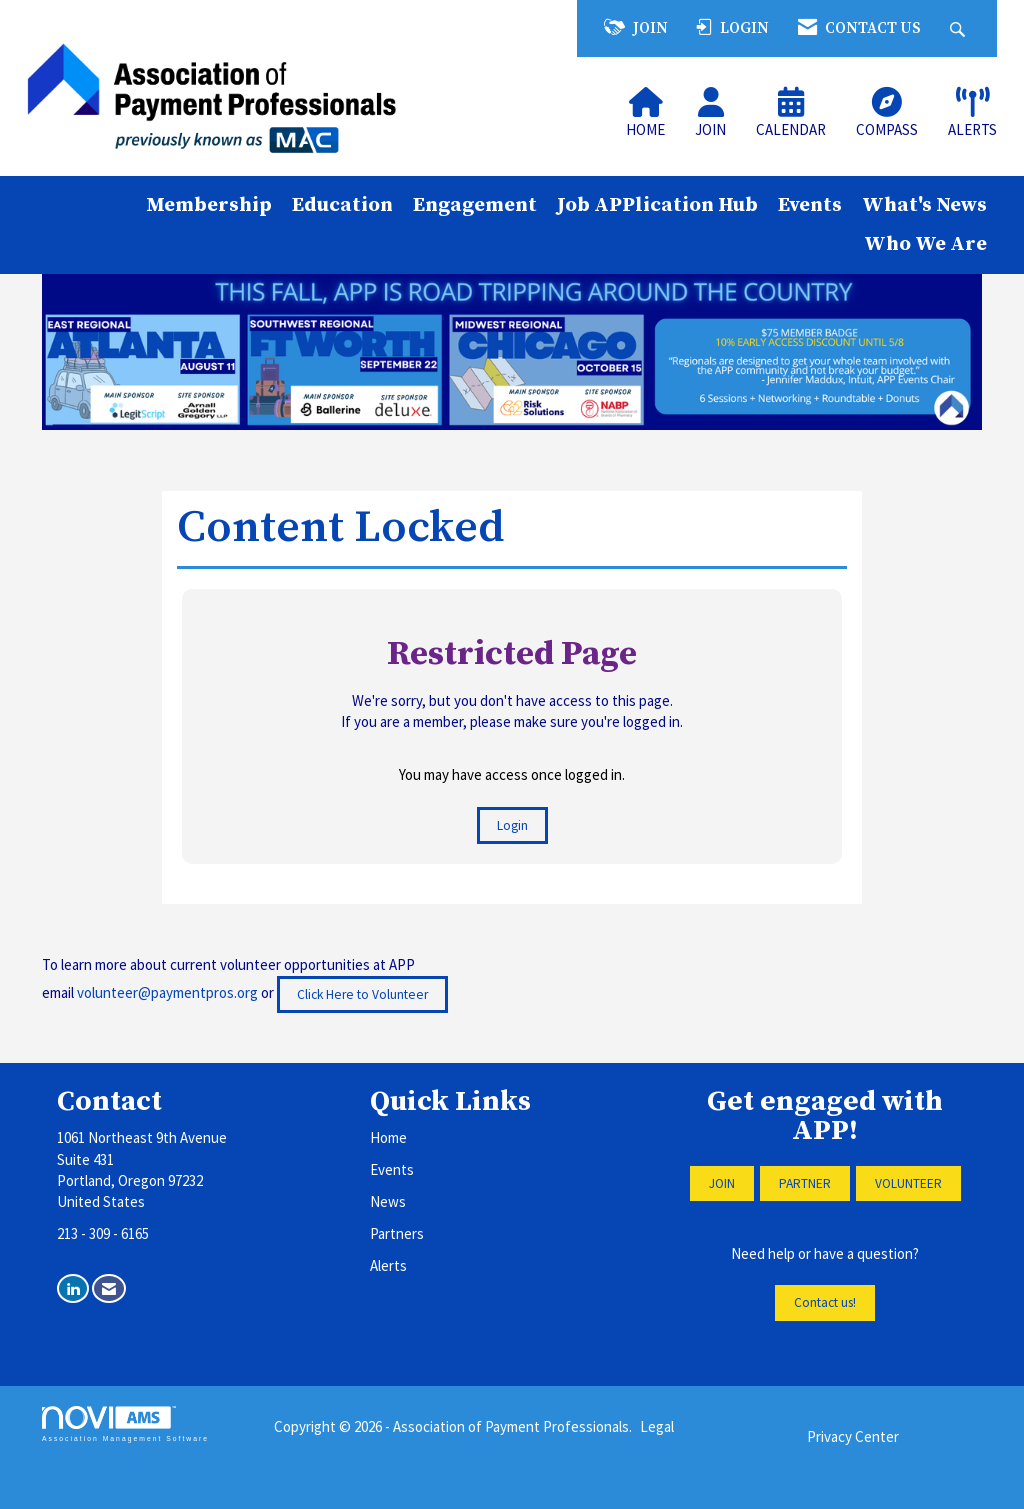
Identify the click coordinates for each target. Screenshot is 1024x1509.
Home (388, 1137)
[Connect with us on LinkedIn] (73, 1288)
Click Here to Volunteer (362, 994)
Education (342, 205)
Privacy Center (853, 1436)
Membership (209, 205)
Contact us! (825, 1302)
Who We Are (925, 244)
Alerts (388, 1265)
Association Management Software (125, 1424)
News (388, 1201)
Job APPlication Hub (657, 205)
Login (512, 825)
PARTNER (805, 1183)
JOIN (722, 1183)
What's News (924, 205)
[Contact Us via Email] (109, 1288)
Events (810, 205)
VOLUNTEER (908, 1183)
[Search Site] (960, 28)
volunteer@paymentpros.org (167, 992)
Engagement (475, 205)
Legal (657, 1426)
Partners (397, 1233)
